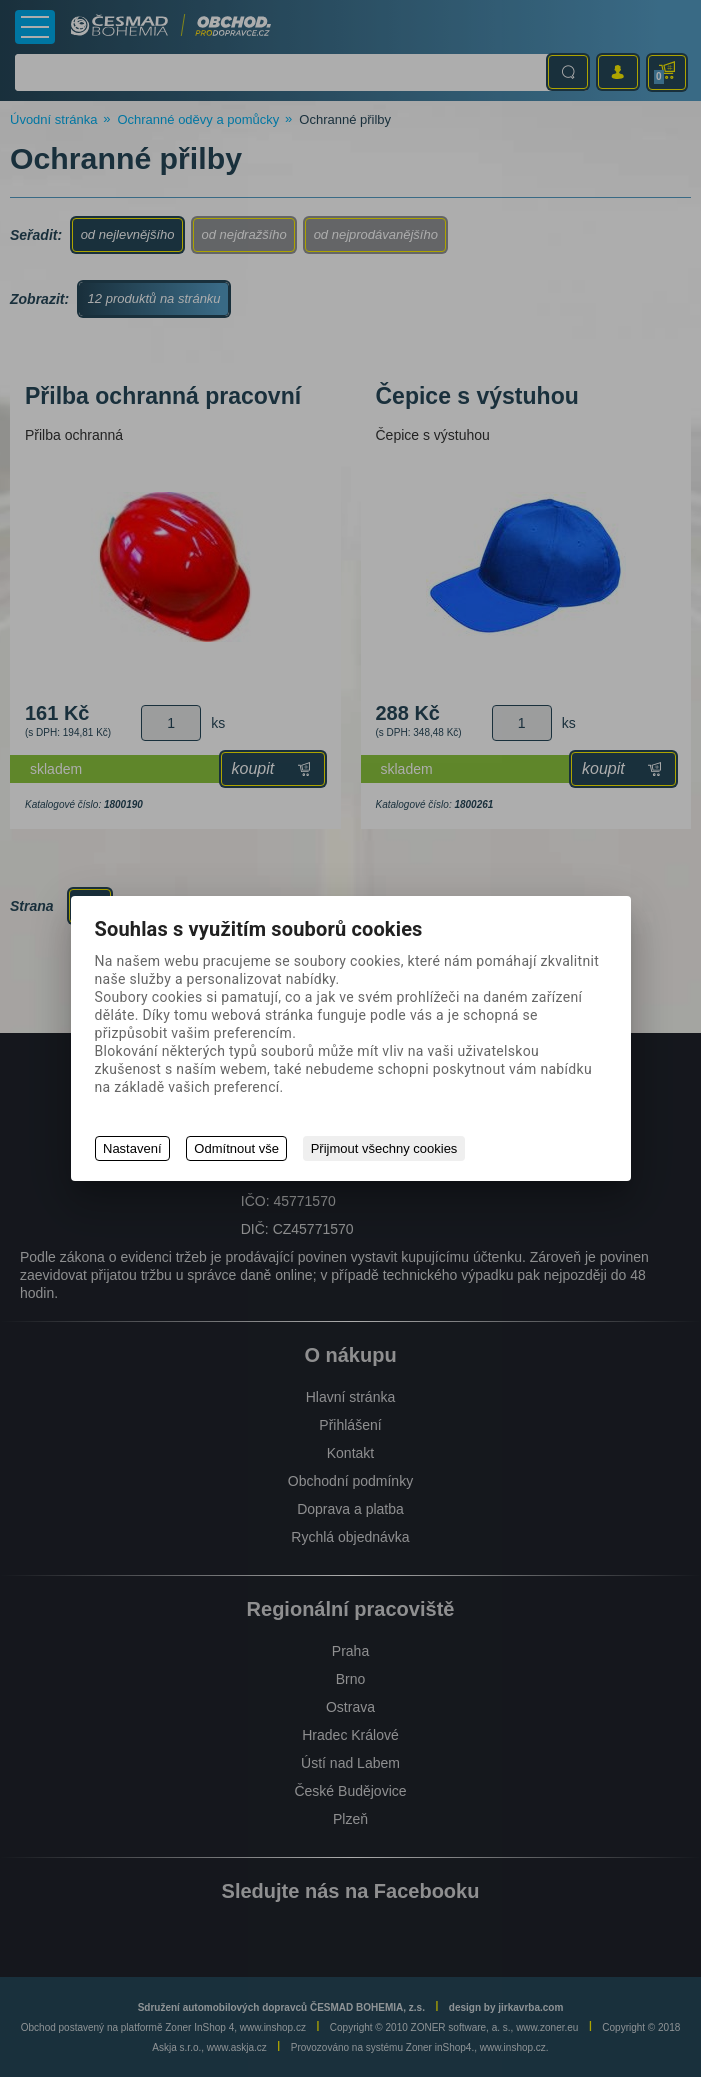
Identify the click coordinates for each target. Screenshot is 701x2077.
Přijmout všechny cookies (384, 1148)
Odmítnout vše (237, 1148)
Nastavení (132, 1148)
